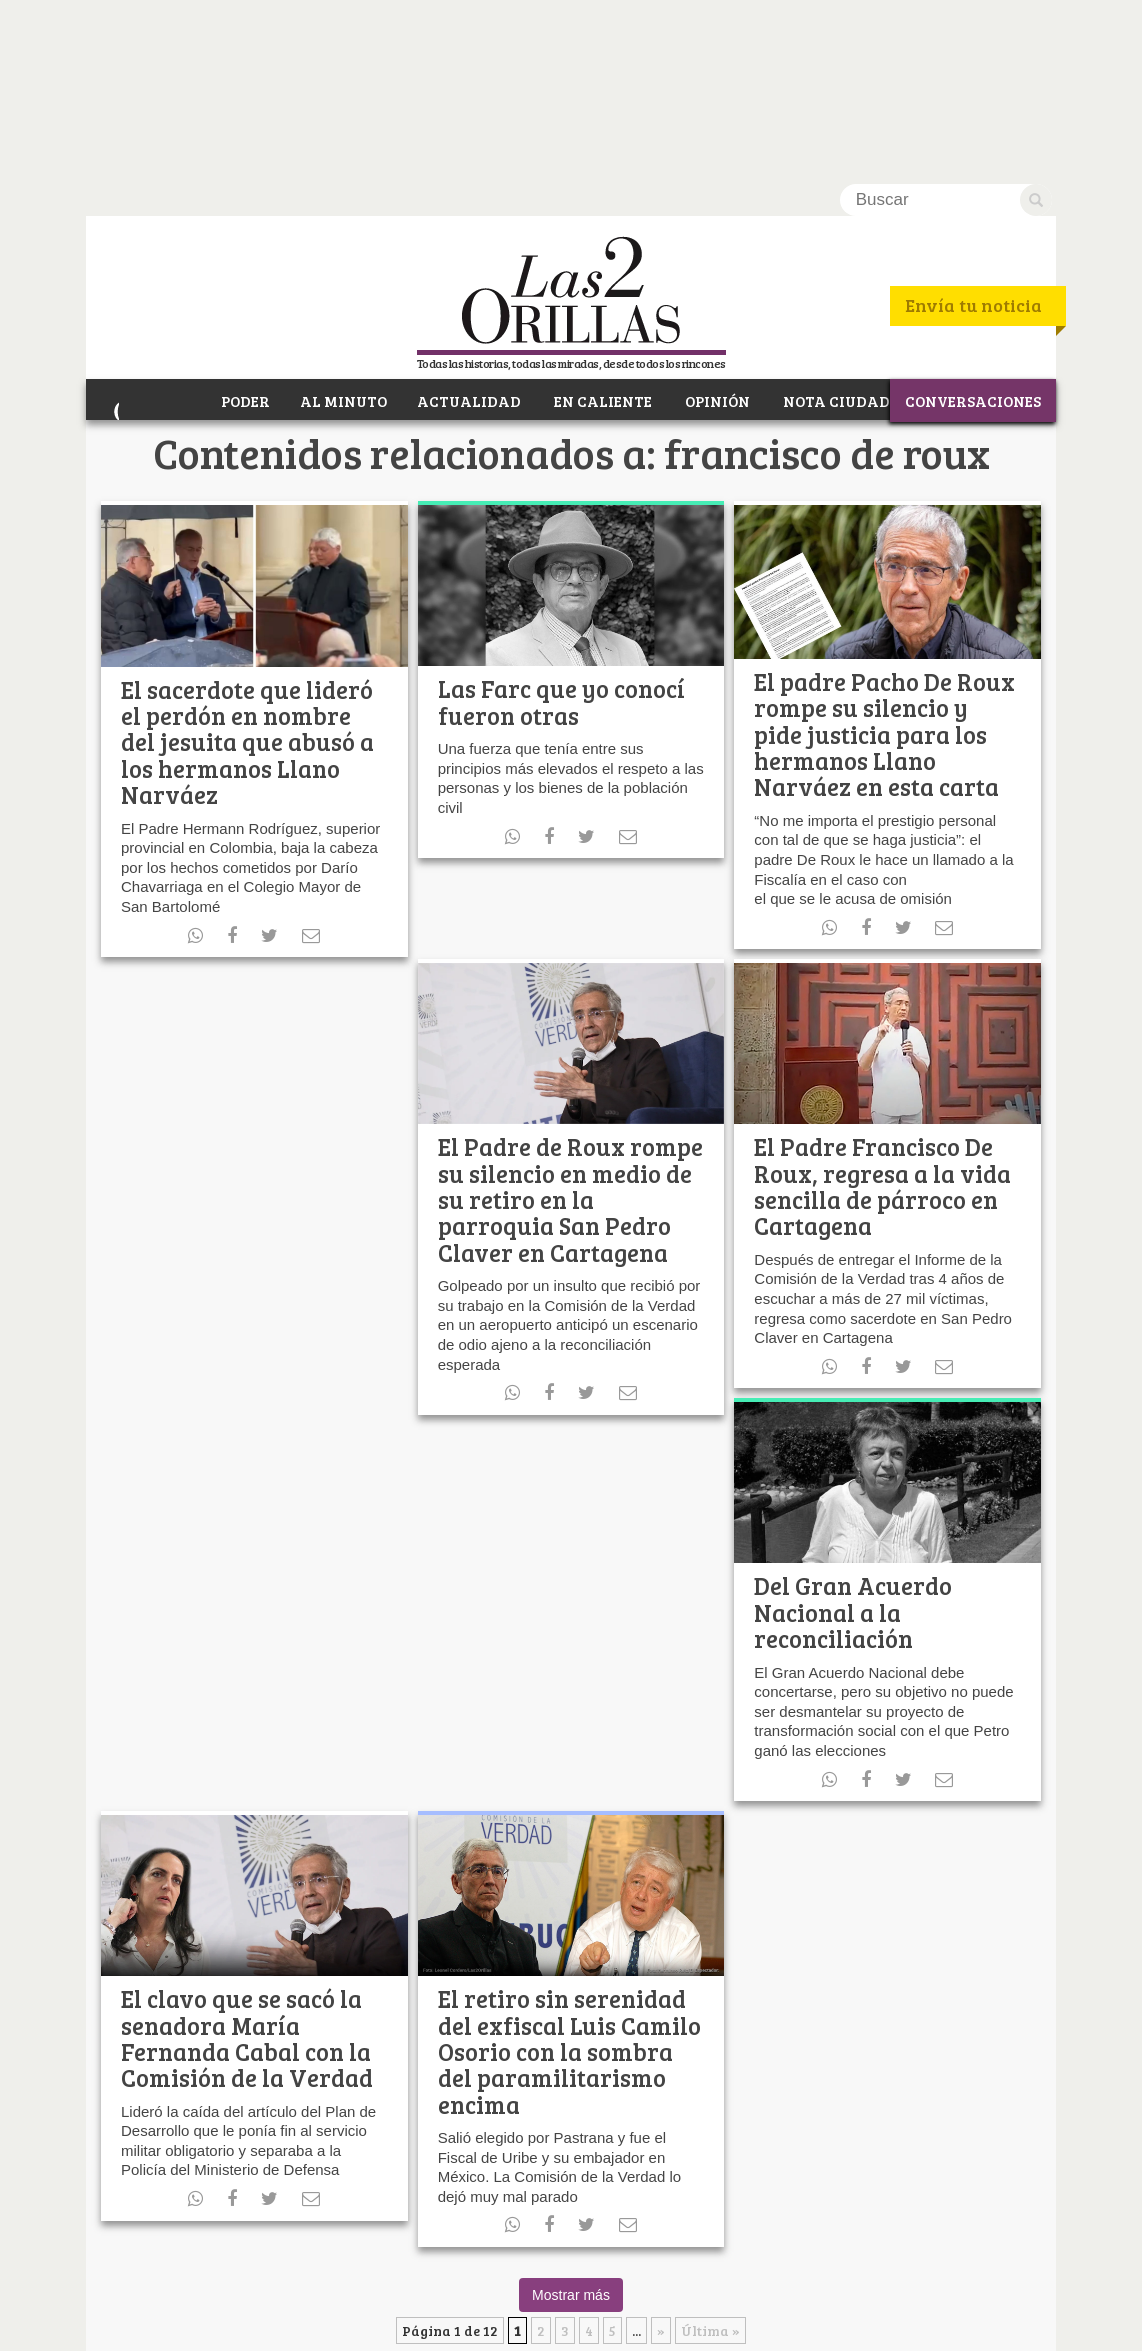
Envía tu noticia (973, 126)
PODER (243, 218)
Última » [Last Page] (710, 2150)
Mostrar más (571, 2115)
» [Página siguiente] (661, 2150)
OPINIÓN (715, 218)
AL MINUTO (342, 218)
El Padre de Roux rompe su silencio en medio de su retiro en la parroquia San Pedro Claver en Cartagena (570, 1019)
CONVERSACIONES (973, 218)
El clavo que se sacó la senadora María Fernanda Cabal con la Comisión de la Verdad (247, 1858)
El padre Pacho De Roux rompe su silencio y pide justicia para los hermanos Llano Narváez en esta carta (884, 554)
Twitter (282, 2281)
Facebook (245, 2281)
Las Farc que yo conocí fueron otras (561, 521)
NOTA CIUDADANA (852, 218)
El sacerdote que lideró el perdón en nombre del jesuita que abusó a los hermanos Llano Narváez (247, 561)
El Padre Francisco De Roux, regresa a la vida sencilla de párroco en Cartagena (882, 1006)
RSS (354, 2281)
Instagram (390, 2281)
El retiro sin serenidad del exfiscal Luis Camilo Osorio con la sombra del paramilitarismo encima (569, 1871)
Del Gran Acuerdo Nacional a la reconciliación (853, 1432)
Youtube (318, 2281)
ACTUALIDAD (468, 218)
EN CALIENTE (600, 218)
